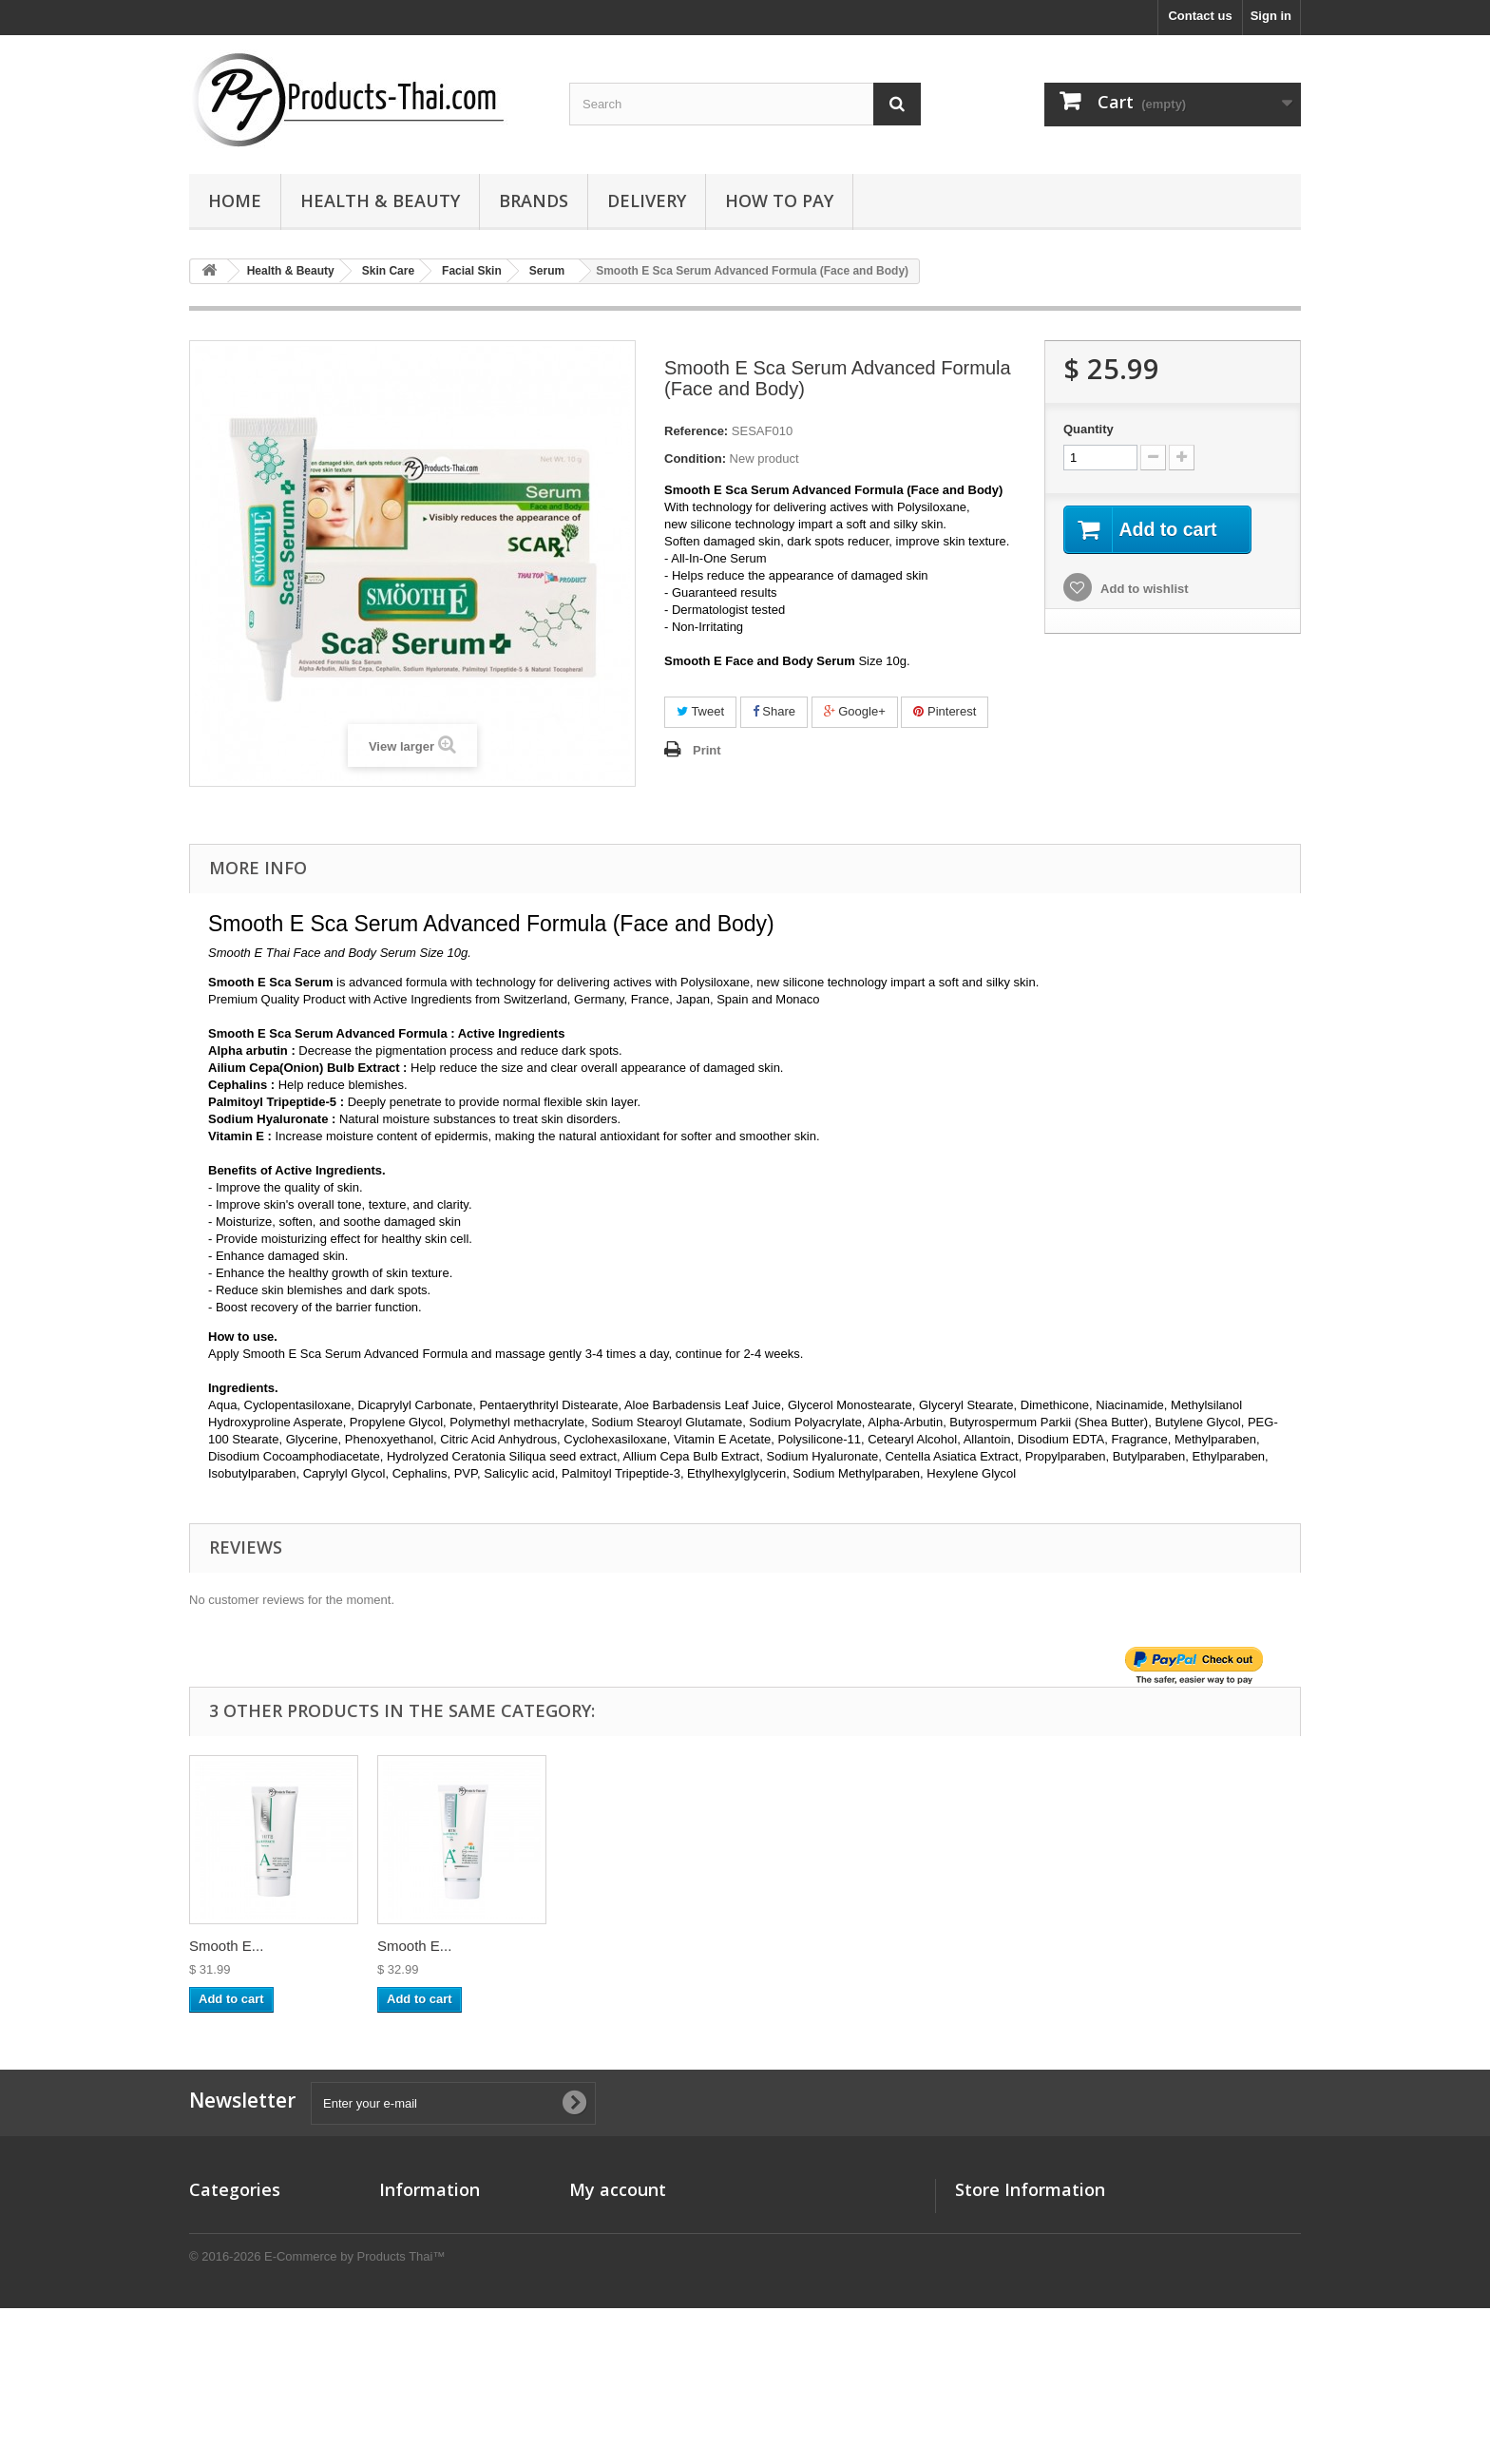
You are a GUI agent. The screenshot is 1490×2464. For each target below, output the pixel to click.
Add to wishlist (1143, 590)
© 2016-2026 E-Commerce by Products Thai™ (317, 2412)
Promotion (220, 2245)
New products (420, 2245)
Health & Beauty (380, 200)
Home (234, 200)
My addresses (610, 2270)
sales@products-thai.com (1097, 2290)
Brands (533, 200)
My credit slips (612, 2245)
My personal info (618, 2294)
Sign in (1271, 16)
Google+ (855, 711)
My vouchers (606, 2319)
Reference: (696, 431)
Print (707, 750)
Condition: (695, 458)
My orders (598, 2220)
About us (405, 2270)
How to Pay (779, 200)
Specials (404, 2220)
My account (617, 2189)
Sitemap (403, 2344)
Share (774, 711)
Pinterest (944, 711)
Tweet (700, 711)
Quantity (1088, 429)
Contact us (1200, 16)
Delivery (646, 200)
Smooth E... (226, 1946)
